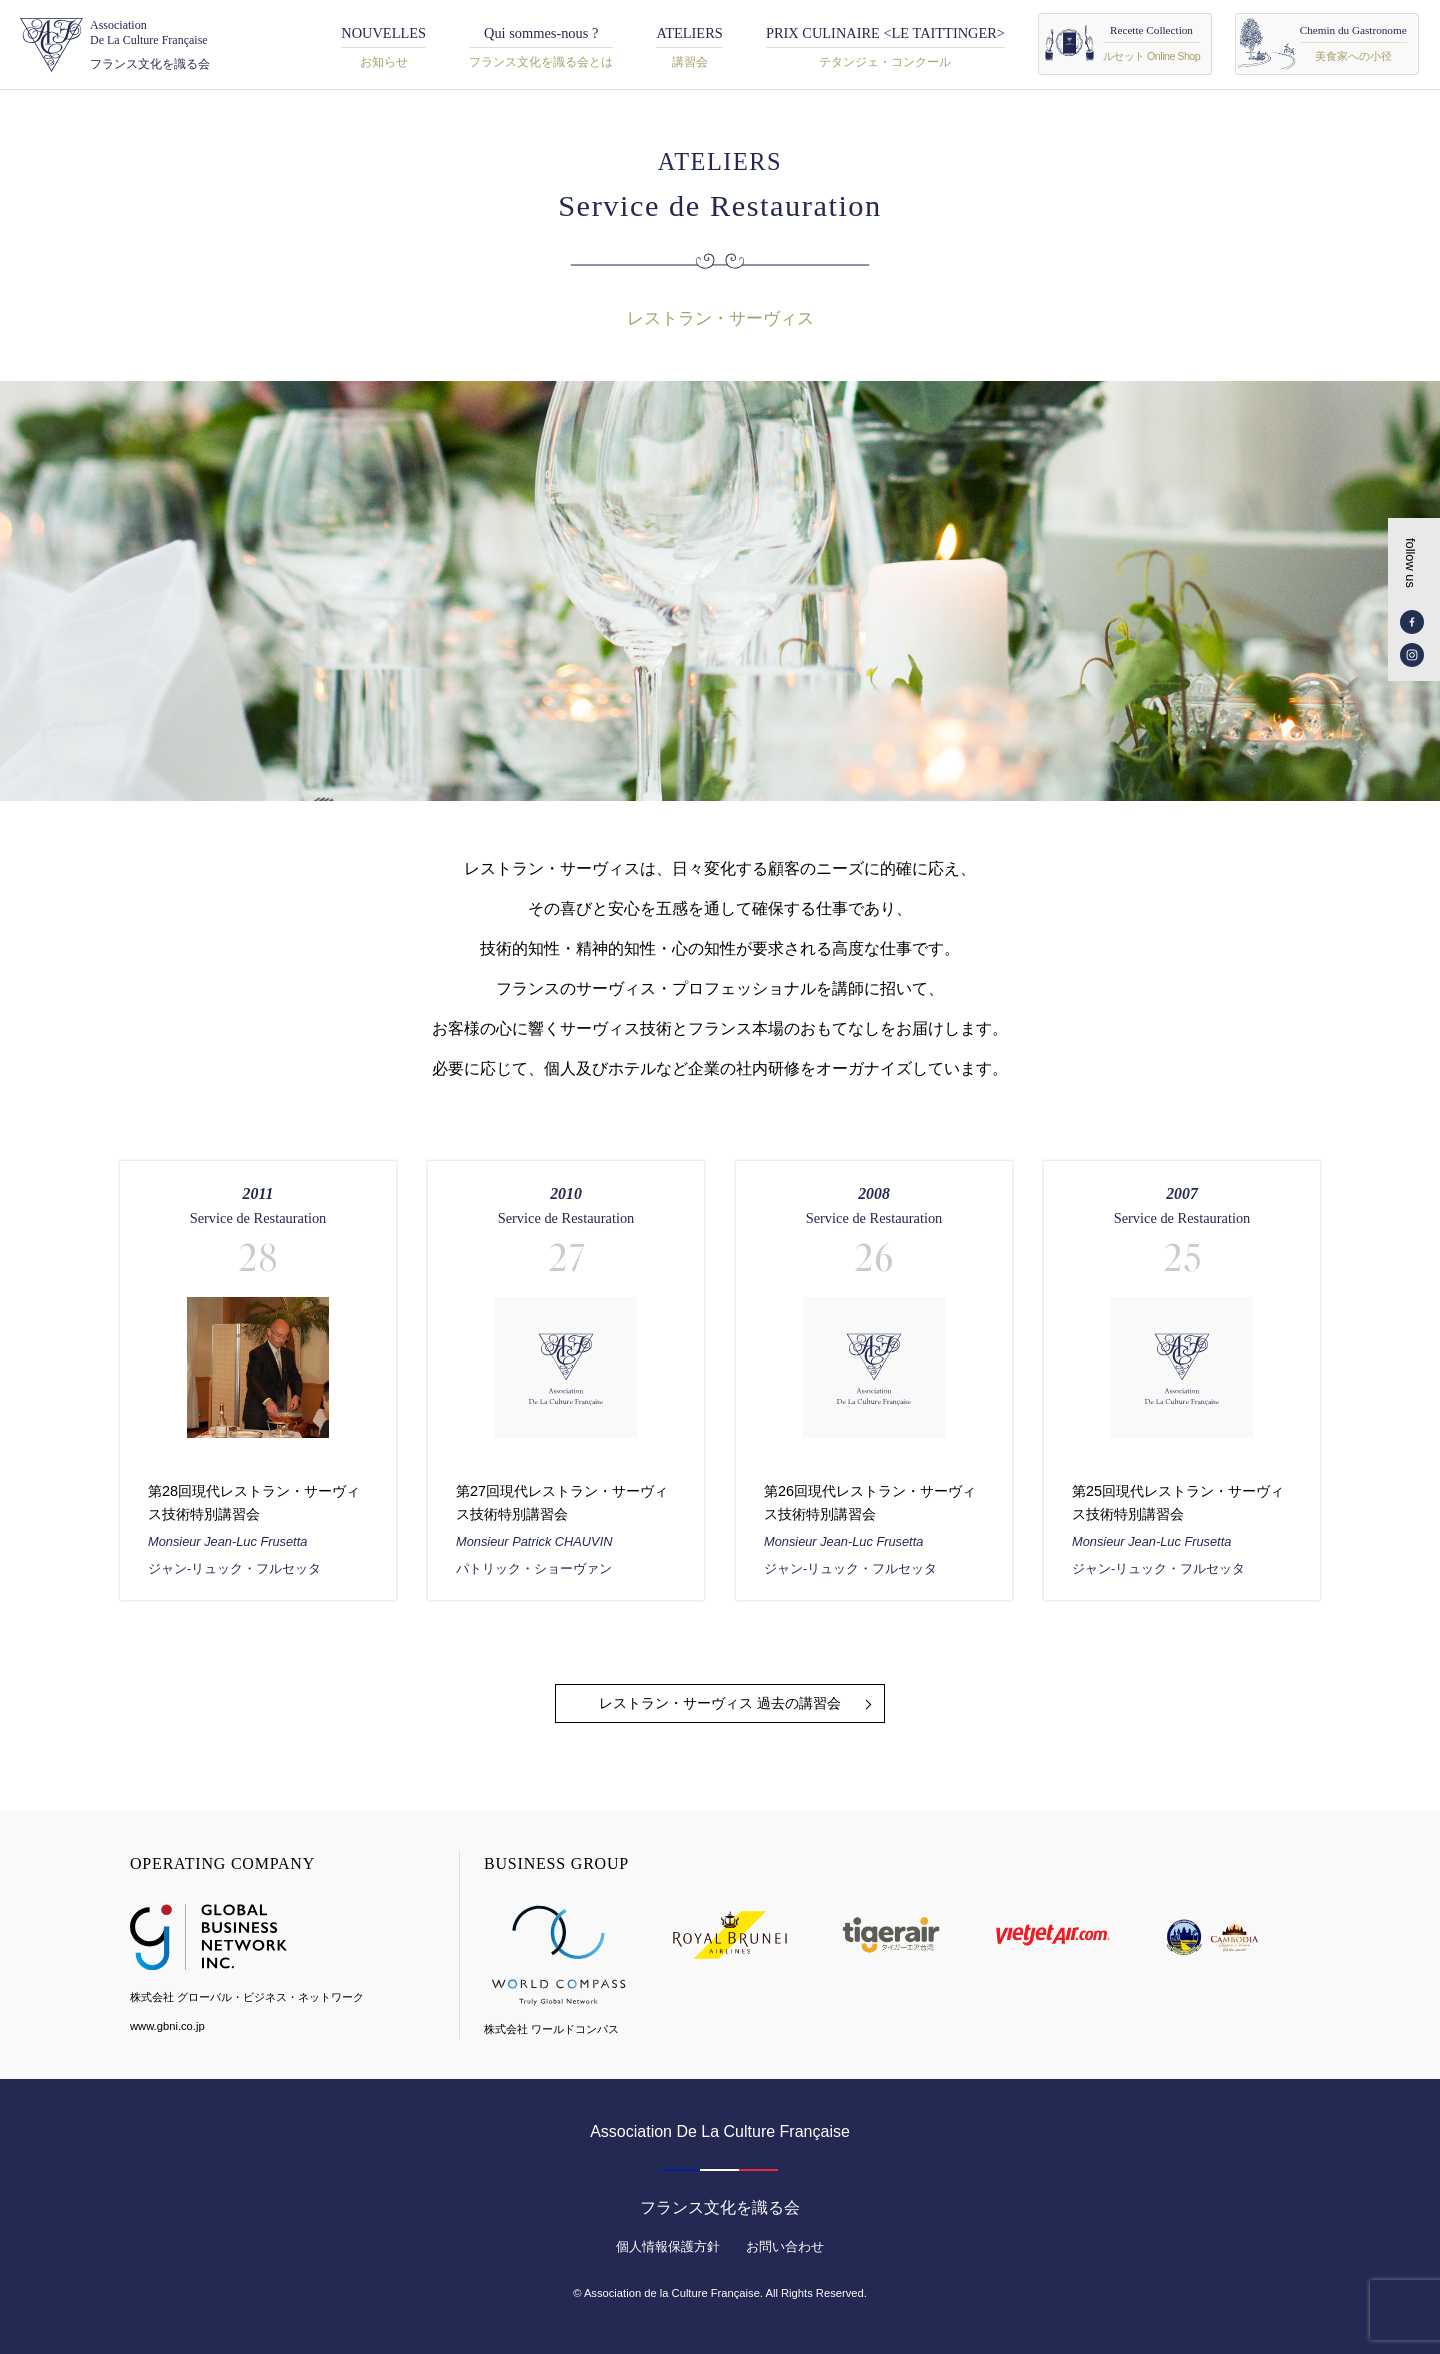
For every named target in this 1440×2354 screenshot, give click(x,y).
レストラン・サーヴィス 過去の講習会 (720, 1703)
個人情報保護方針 (668, 2246)
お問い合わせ (785, 2246)
